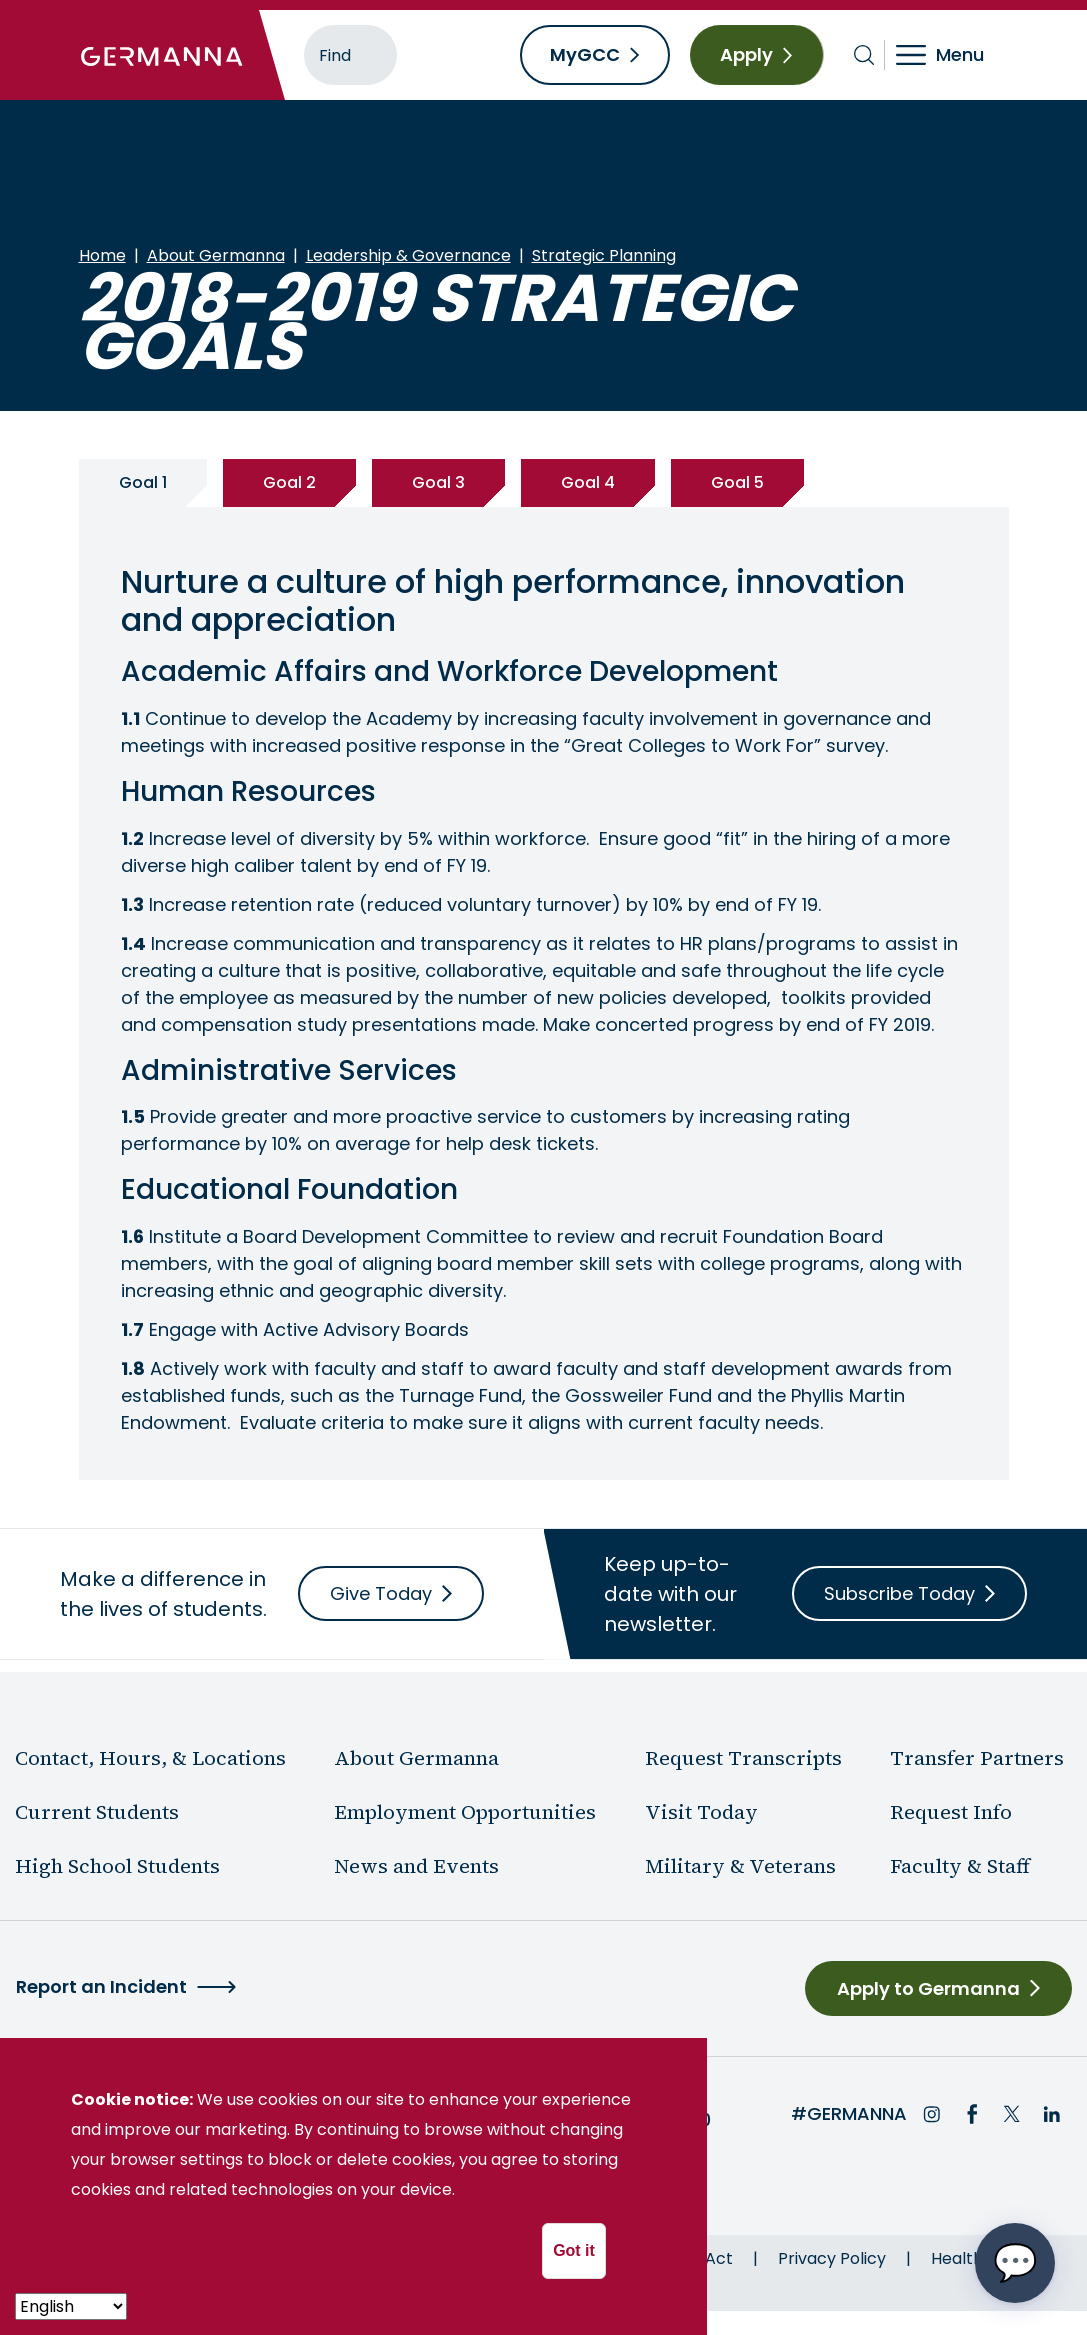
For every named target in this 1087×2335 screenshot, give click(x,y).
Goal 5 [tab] (737, 482)
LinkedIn (1052, 2114)
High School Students (117, 1866)
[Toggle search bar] (864, 55)
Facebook (972, 2114)
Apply (746, 54)
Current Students (97, 1812)
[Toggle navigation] (953, 55)
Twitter (1012, 2114)
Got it (574, 2250)
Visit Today (701, 1812)
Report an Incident (101, 1986)
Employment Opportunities (465, 1812)
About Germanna (216, 255)
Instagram (932, 2114)
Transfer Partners (977, 1758)
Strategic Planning (604, 255)
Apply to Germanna (928, 1988)
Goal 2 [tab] (289, 482)
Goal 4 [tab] (588, 482)
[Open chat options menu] (1015, 2263)
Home (102, 255)
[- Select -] (71, 2306)
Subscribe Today (899, 1593)
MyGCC (585, 54)
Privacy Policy (832, 2258)
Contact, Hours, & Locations (150, 1758)
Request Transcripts (743, 1758)
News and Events (416, 1866)
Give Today (381, 1593)
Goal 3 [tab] (438, 482)
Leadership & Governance (408, 255)
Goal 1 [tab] (143, 482)
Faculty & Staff (960, 1866)
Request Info (951, 1812)
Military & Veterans (740, 1866)
